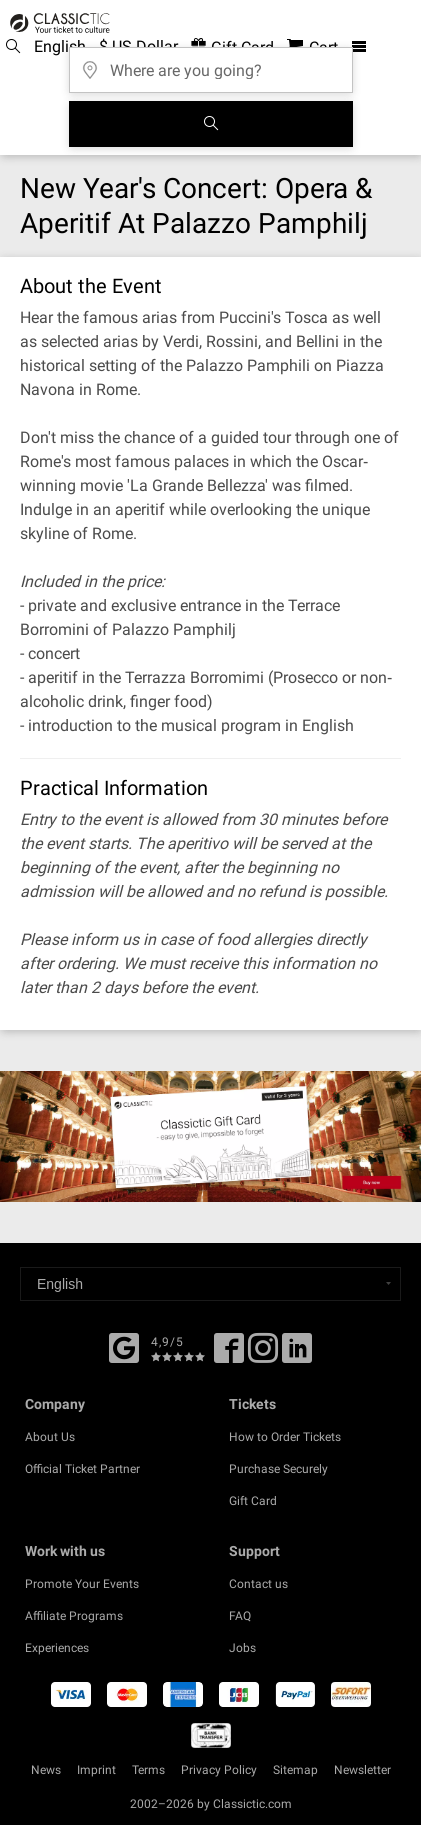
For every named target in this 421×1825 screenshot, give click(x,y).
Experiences (57, 1648)
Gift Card (253, 1501)
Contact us (258, 1584)
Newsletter (362, 1770)
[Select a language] (210, 1284)
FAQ (240, 1616)
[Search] (211, 124)
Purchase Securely (278, 1469)
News (46, 1770)
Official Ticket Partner (82, 1469)
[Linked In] (297, 1355)
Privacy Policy (219, 1770)
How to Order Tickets (285, 1437)
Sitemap (295, 1770)
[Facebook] (124, 1346)
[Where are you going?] (211, 63)
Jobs (242, 1648)
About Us (50, 1437)
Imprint (96, 1770)
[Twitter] (263, 1355)
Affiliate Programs (74, 1616)
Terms (148, 1770)
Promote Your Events (82, 1584)
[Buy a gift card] (210, 1136)
